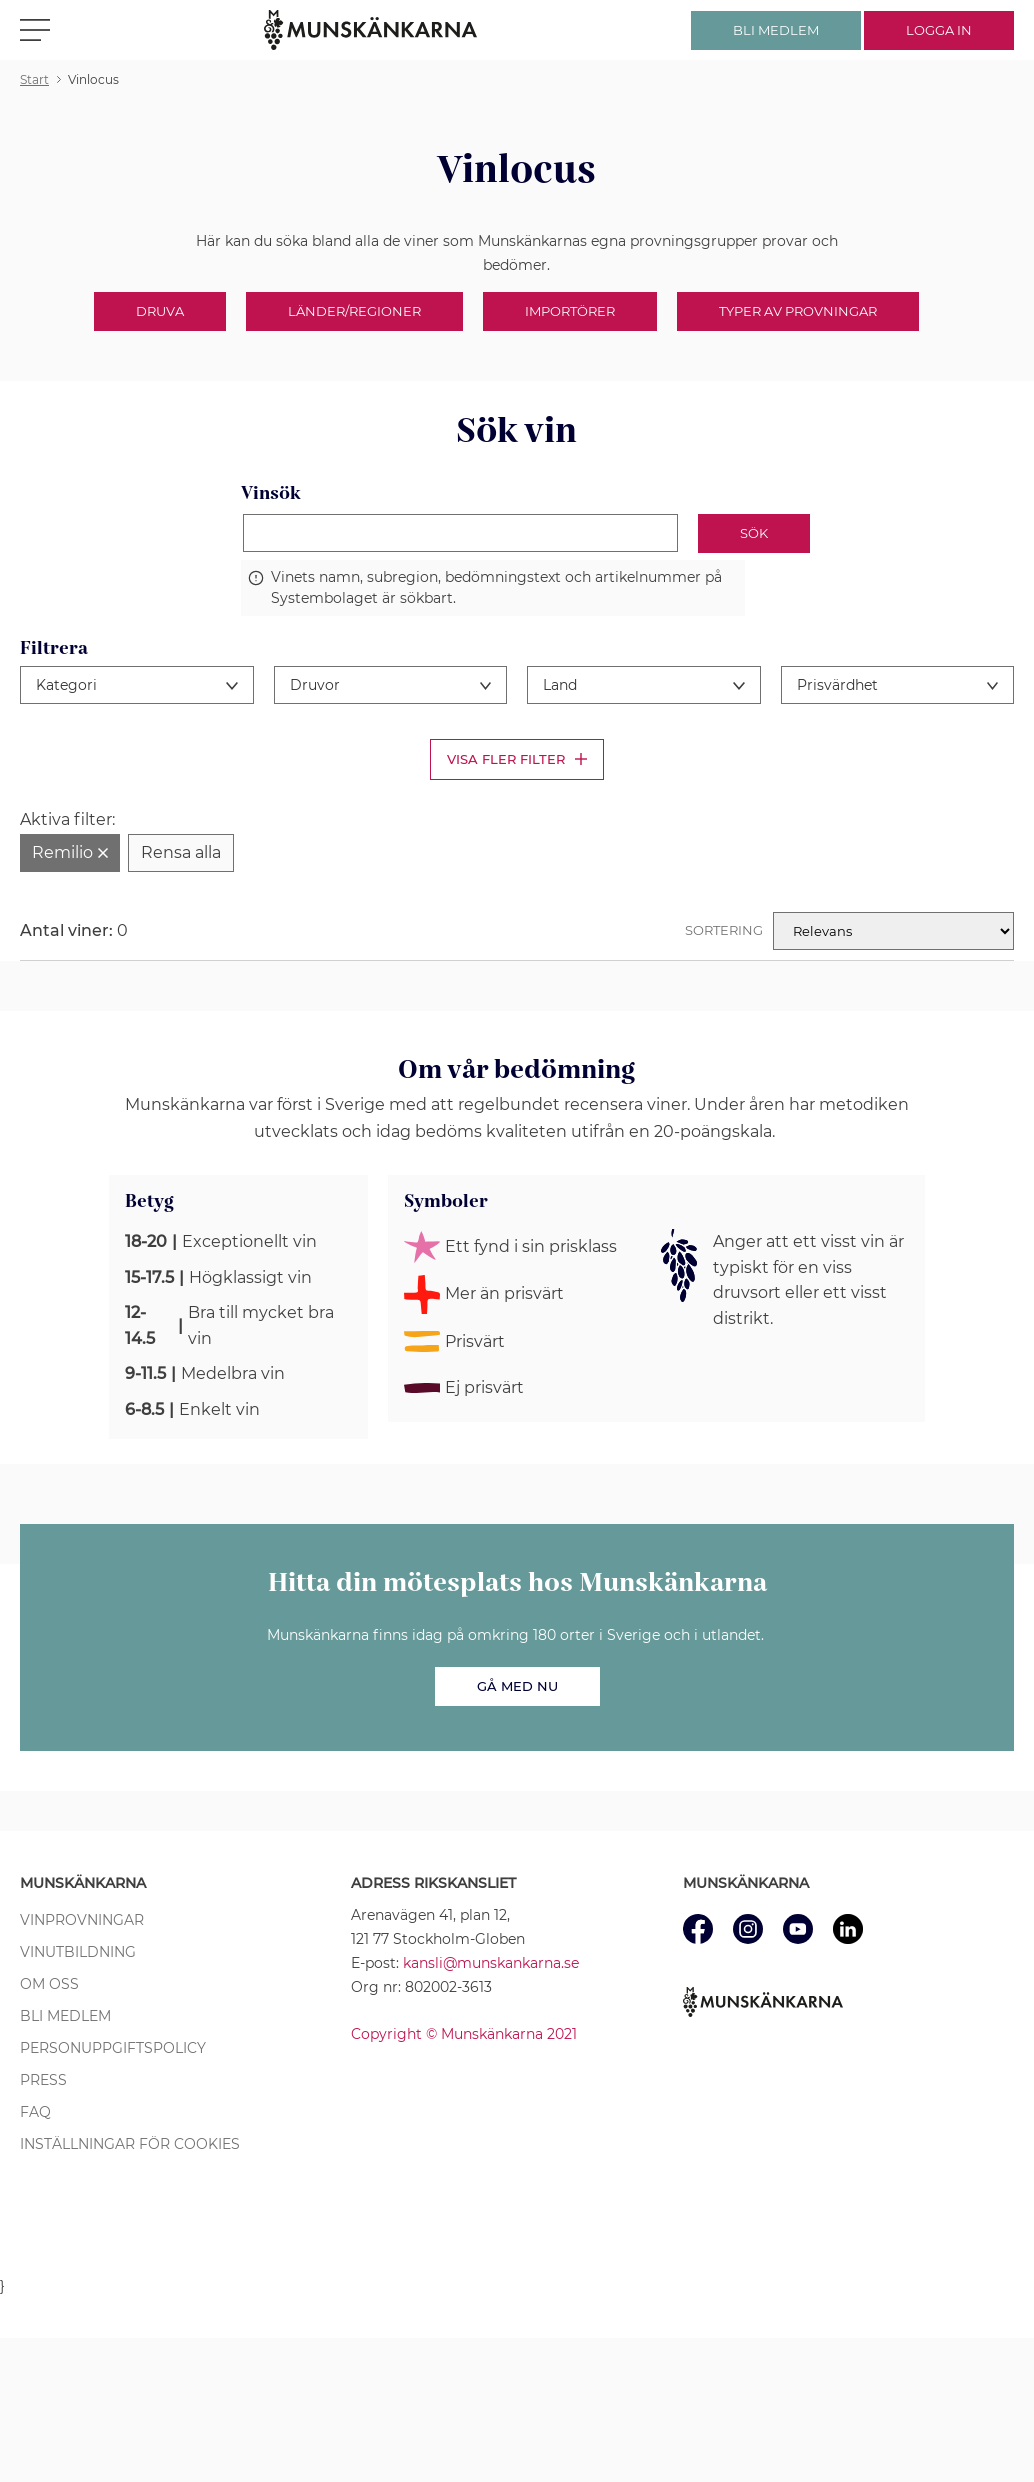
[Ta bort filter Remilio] (70, 853)
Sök (754, 533)
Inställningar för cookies (130, 2144)
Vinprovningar (82, 1920)
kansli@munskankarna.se (491, 1963)
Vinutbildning (78, 1952)
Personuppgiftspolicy (113, 2048)
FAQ (35, 2112)
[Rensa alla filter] (181, 853)
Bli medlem (65, 2016)
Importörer (570, 311)
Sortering (724, 930)
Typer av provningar (798, 311)
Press (43, 2080)
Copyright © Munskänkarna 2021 (464, 2034)
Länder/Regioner (354, 311)
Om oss (49, 1984)
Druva (160, 311)
